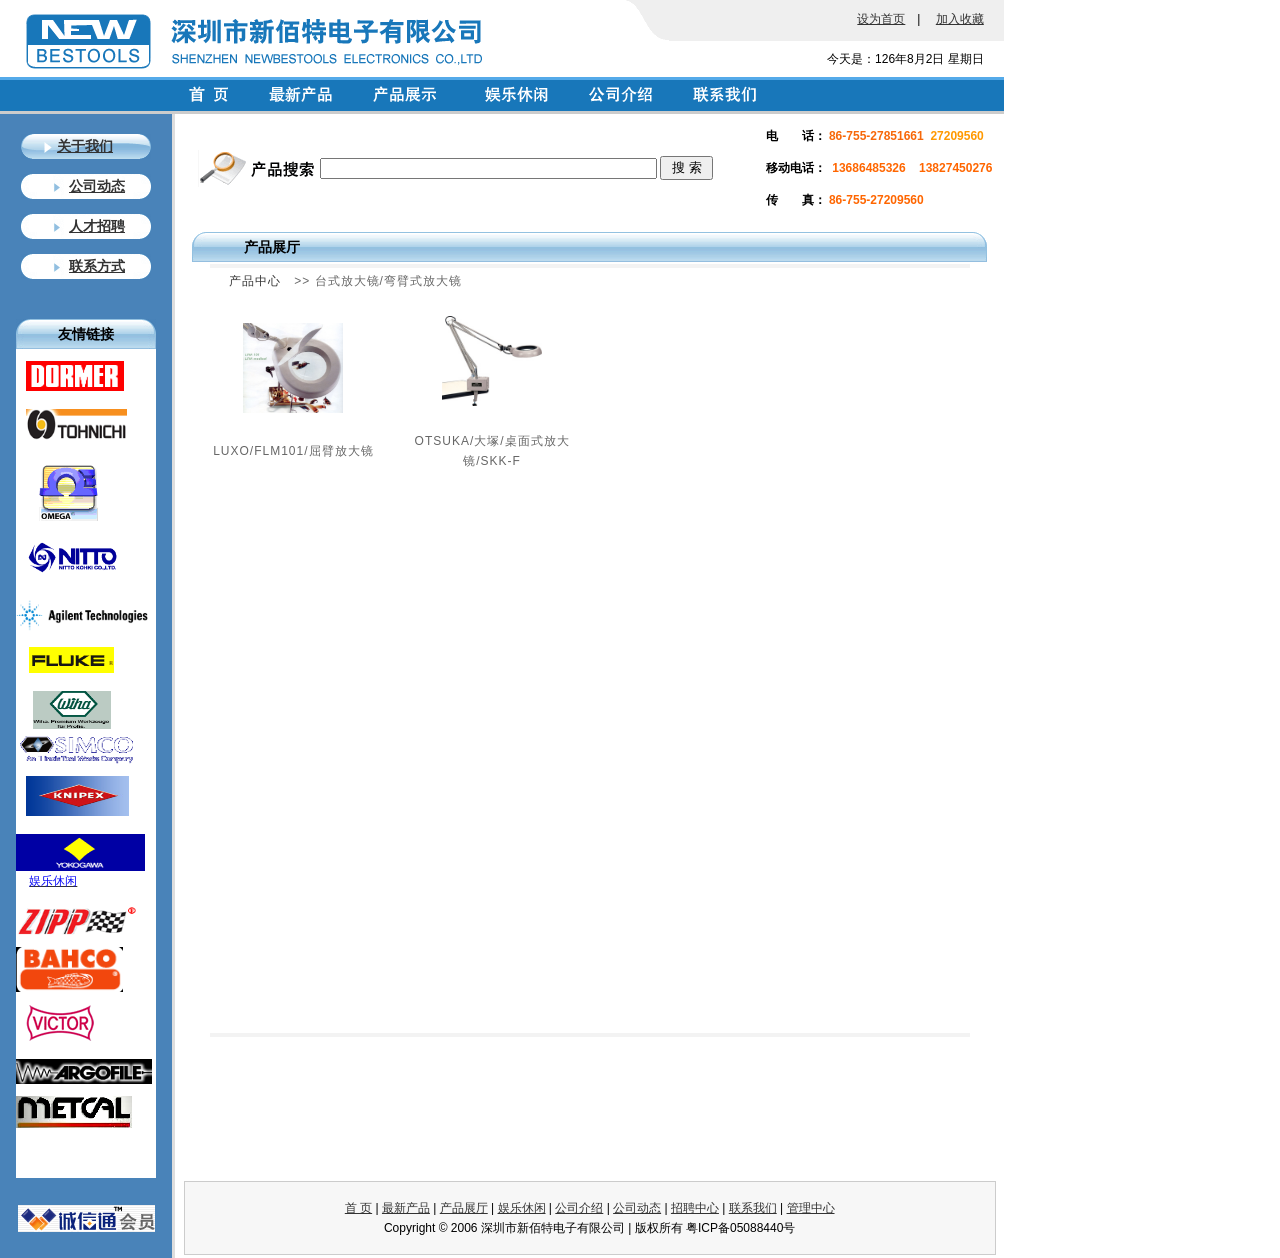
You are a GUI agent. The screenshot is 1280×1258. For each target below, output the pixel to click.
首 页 (358, 1208)
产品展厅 (464, 1208)
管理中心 (811, 1208)
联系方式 (97, 266)
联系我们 (753, 1208)
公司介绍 (579, 1208)
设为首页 (881, 19)
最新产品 (406, 1208)
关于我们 (85, 146)
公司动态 (97, 186)
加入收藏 (960, 19)
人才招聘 (97, 226)
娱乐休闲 (522, 1208)
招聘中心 (695, 1208)
